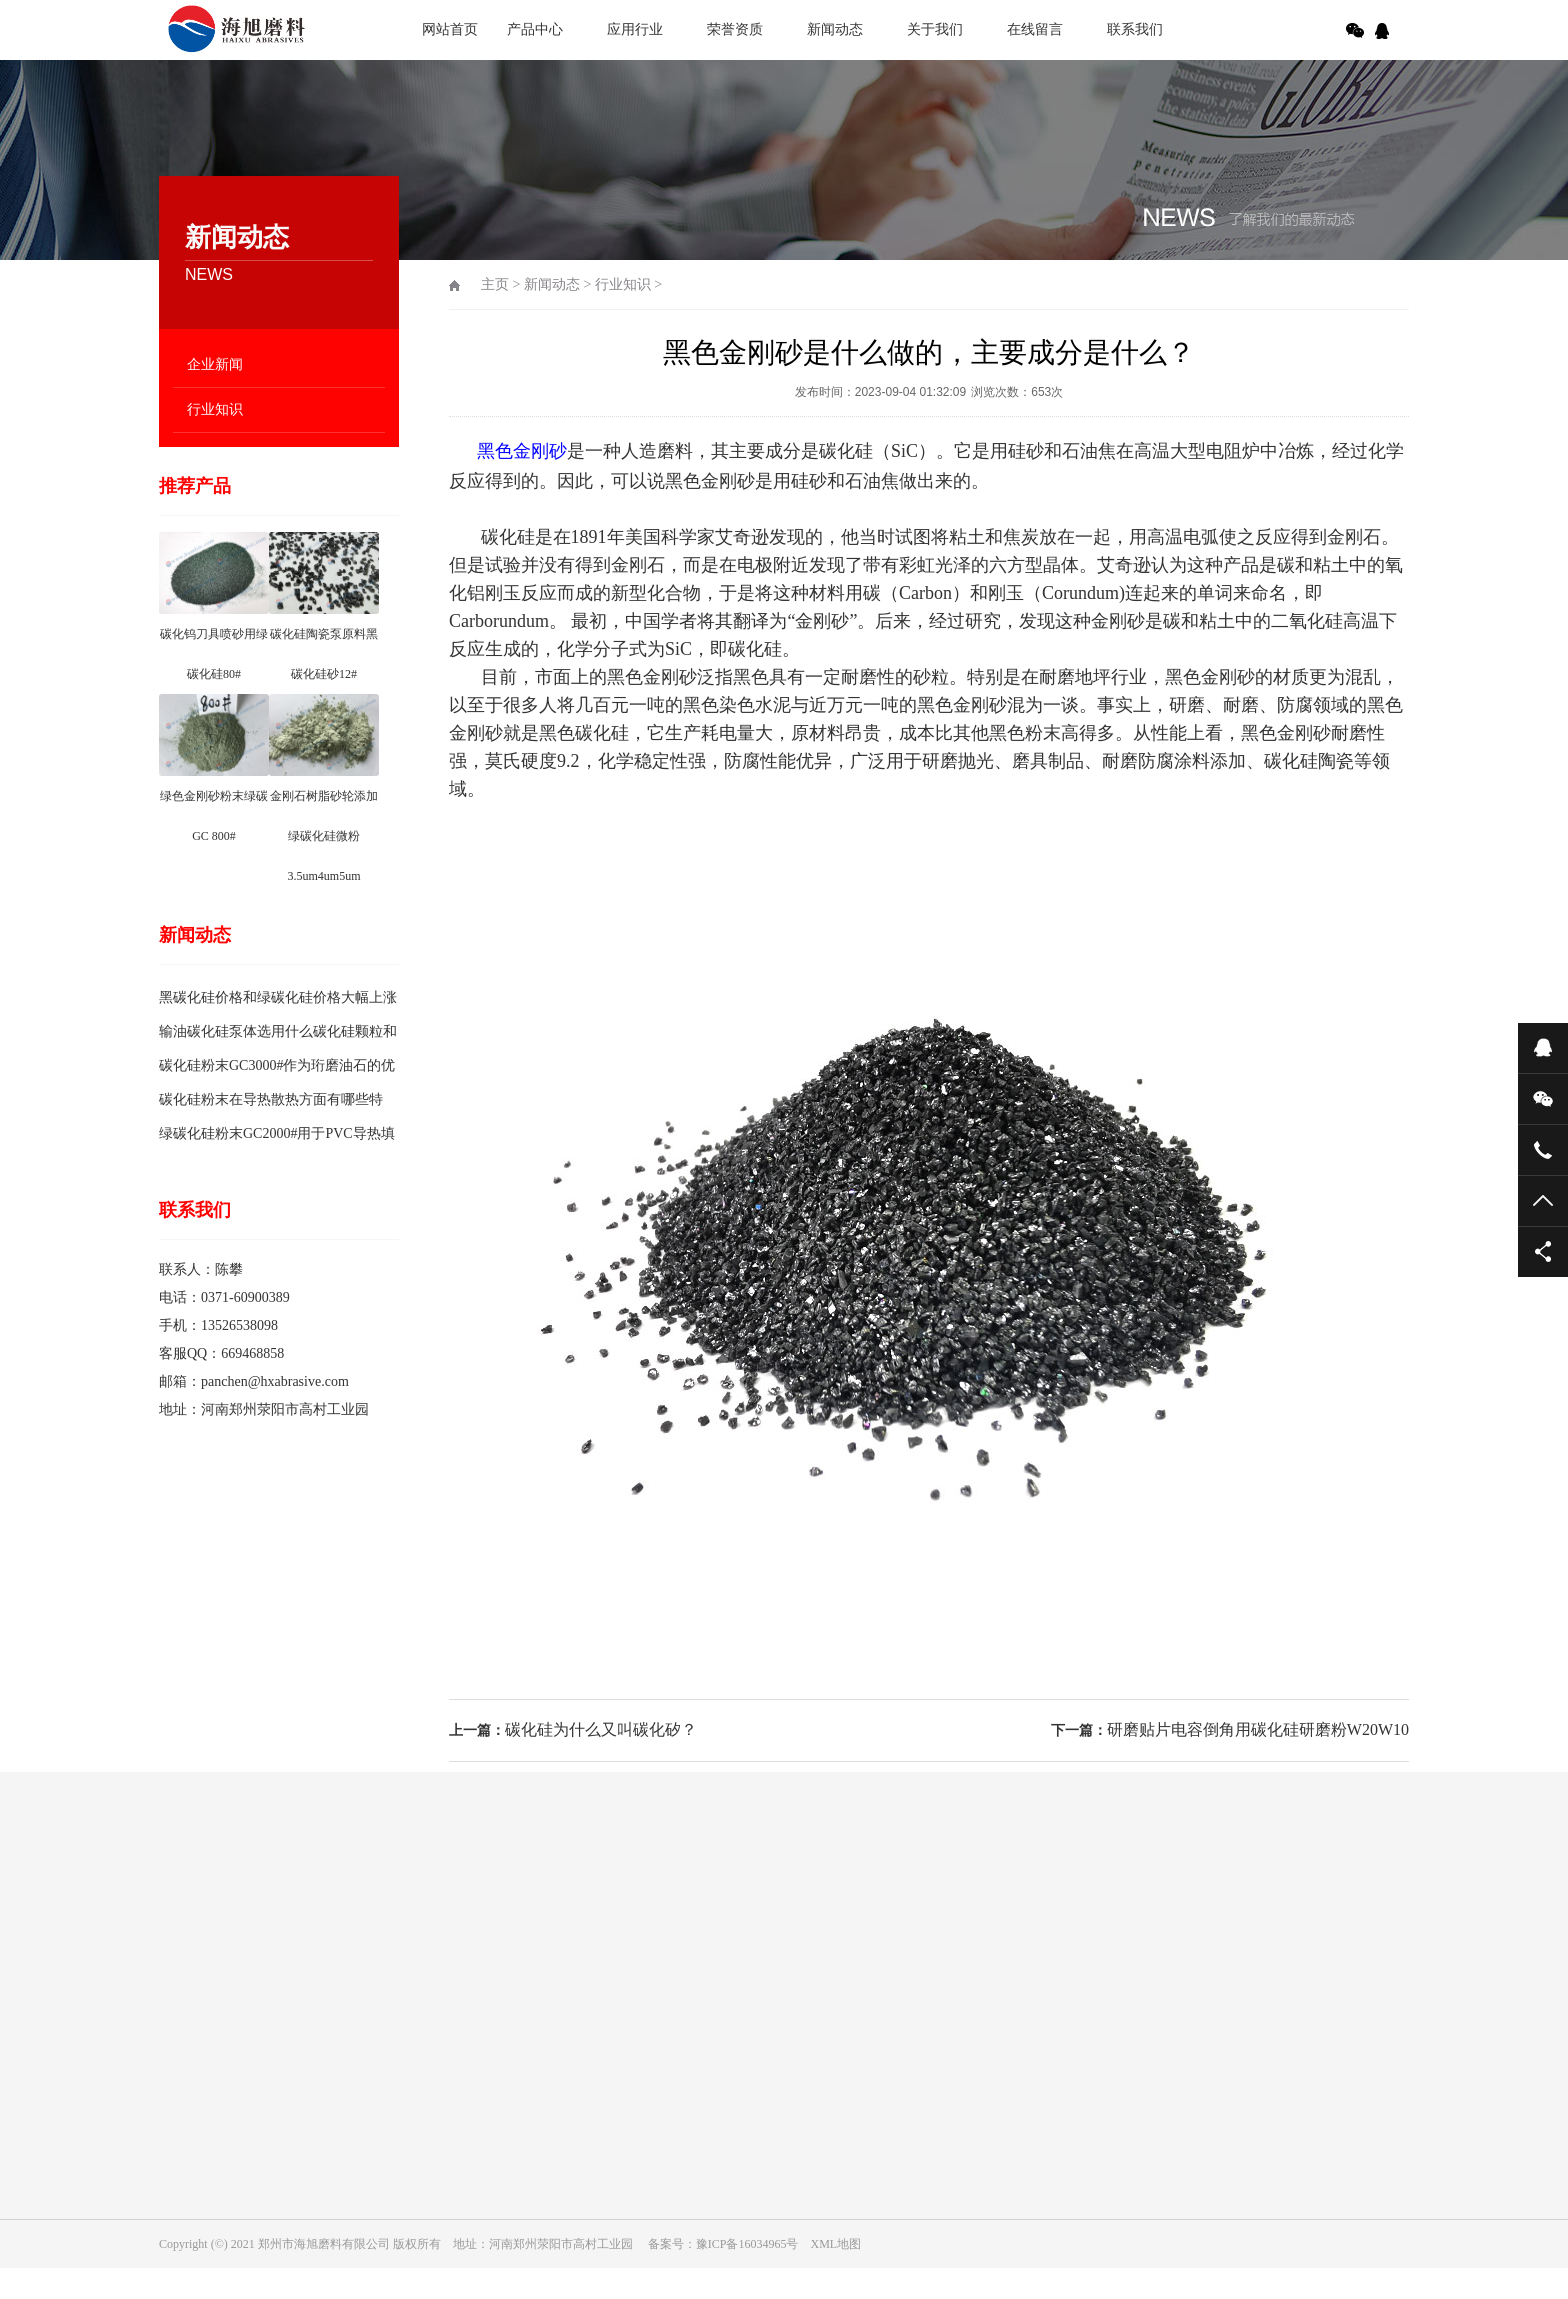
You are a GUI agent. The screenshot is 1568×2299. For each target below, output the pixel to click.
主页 (495, 284)
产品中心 (535, 29)
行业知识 (215, 409)
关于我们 (935, 29)
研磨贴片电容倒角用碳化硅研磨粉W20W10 (1258, 1729)
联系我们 (1135, 29)
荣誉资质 (735, 29)
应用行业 (635, 29)
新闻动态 (835, 29)
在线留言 (1035, 29)
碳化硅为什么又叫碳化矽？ (601, 1729)
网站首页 (450, 29)
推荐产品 (195, 486)
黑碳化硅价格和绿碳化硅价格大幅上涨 (278, 997)
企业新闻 (215, 364)
